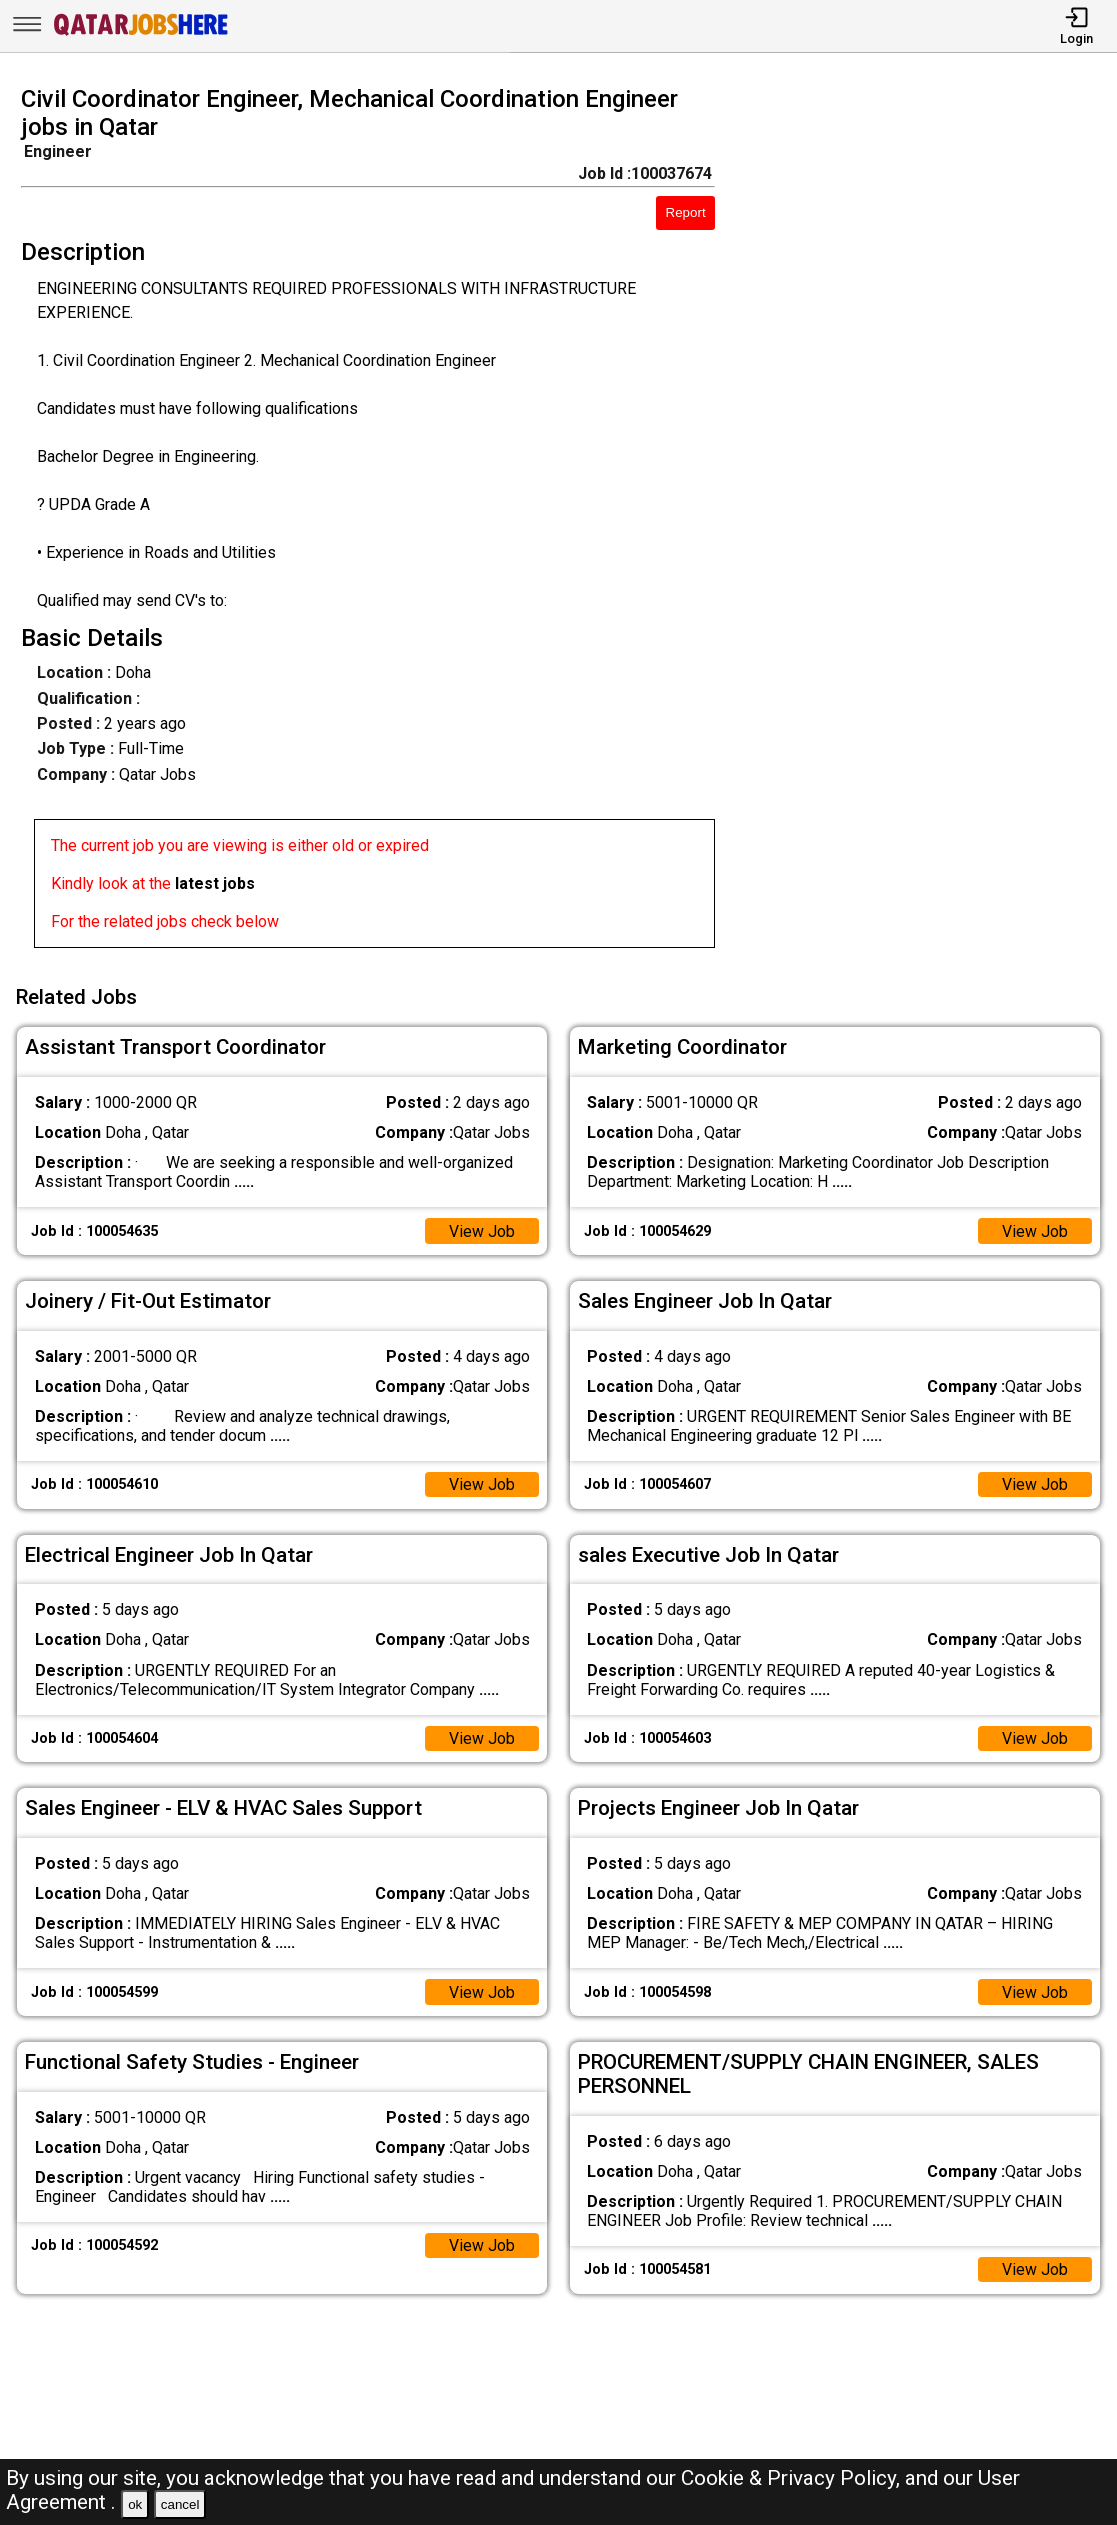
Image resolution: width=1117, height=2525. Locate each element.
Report (686, 212)
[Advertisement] (930, 523)
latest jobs (215, 883)
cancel (180, 2504)
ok (135, 2504)
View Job (482, 1229)
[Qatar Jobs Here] (141, 33)
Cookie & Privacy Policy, (793, 2478)
